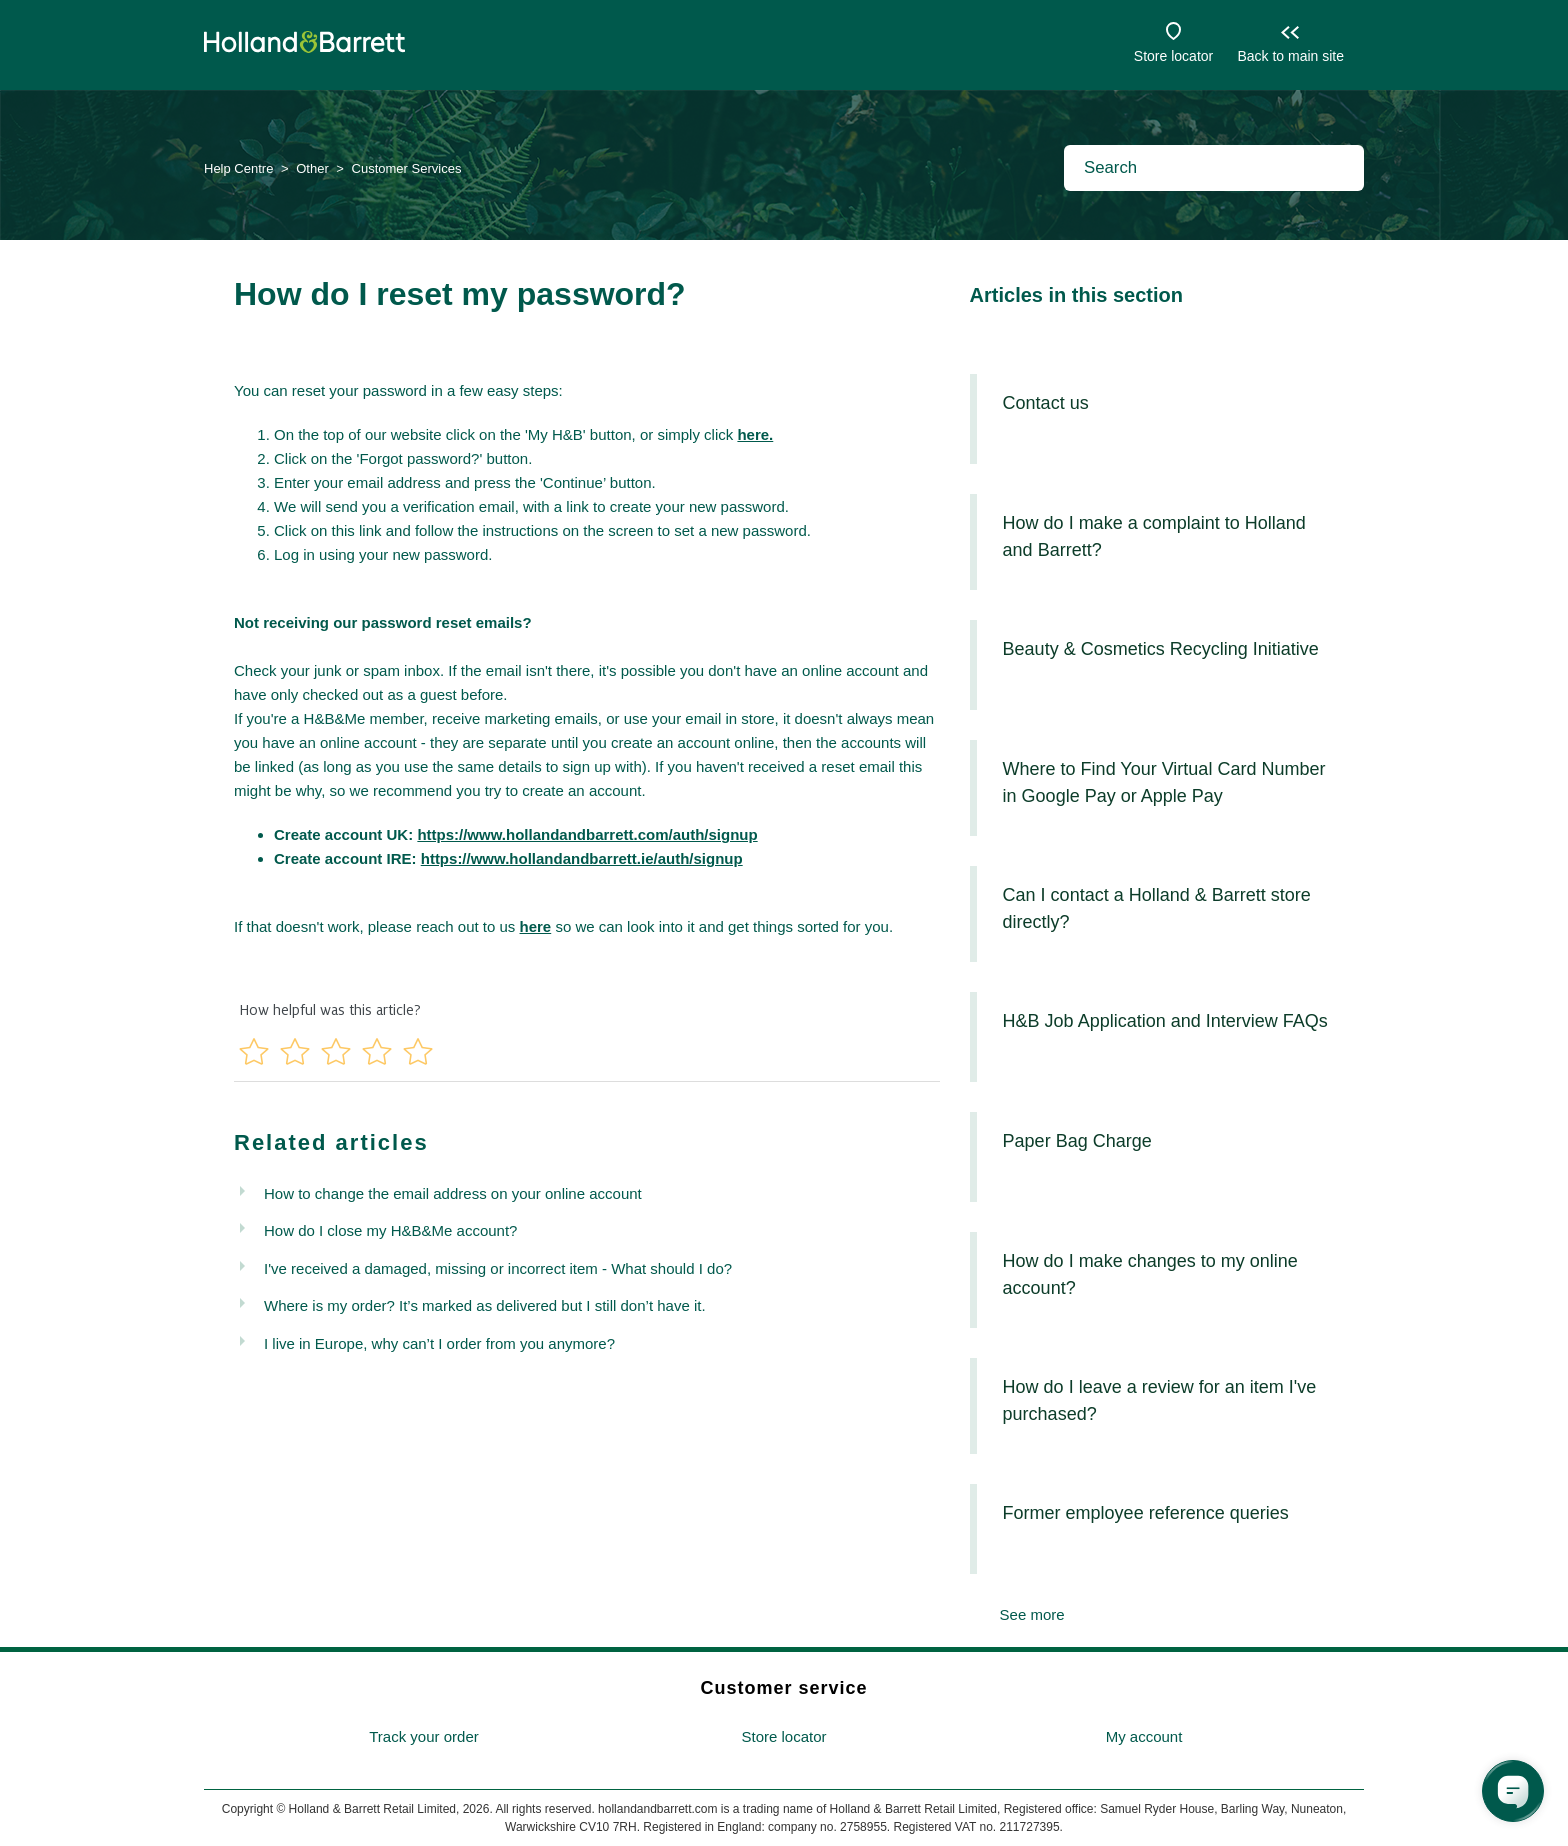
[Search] (1214, 168)
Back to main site (1290, 56)
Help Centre (238, 168)
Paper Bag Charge (1077, 1141)
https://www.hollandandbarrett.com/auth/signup (587, 834)
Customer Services (407, 168)
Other (312, 168)
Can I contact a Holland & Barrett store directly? (1157, 908)
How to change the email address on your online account (453, 1193)
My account (1144, 1736)
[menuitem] (424, 1737)
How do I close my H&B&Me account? (390, 1230)
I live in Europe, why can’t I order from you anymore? (439, 1343)
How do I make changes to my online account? (1150, 1274)
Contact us (1046, 403)
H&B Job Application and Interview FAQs (1165, 1021)
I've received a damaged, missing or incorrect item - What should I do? (498, 1268)
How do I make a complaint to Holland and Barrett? (1154, 536)
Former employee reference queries (1146, 1513)
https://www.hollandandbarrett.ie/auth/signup (582, 858)
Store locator (1173, 56)
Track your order (423, 1736)
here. (755, 434)
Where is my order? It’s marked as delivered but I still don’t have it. (485, 1305)
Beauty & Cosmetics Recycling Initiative (1161, 649)
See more (1032, 1614)
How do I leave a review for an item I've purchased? (1160, 1400)
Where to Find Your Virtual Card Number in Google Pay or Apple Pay (1164, 782)
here (536, 926)
